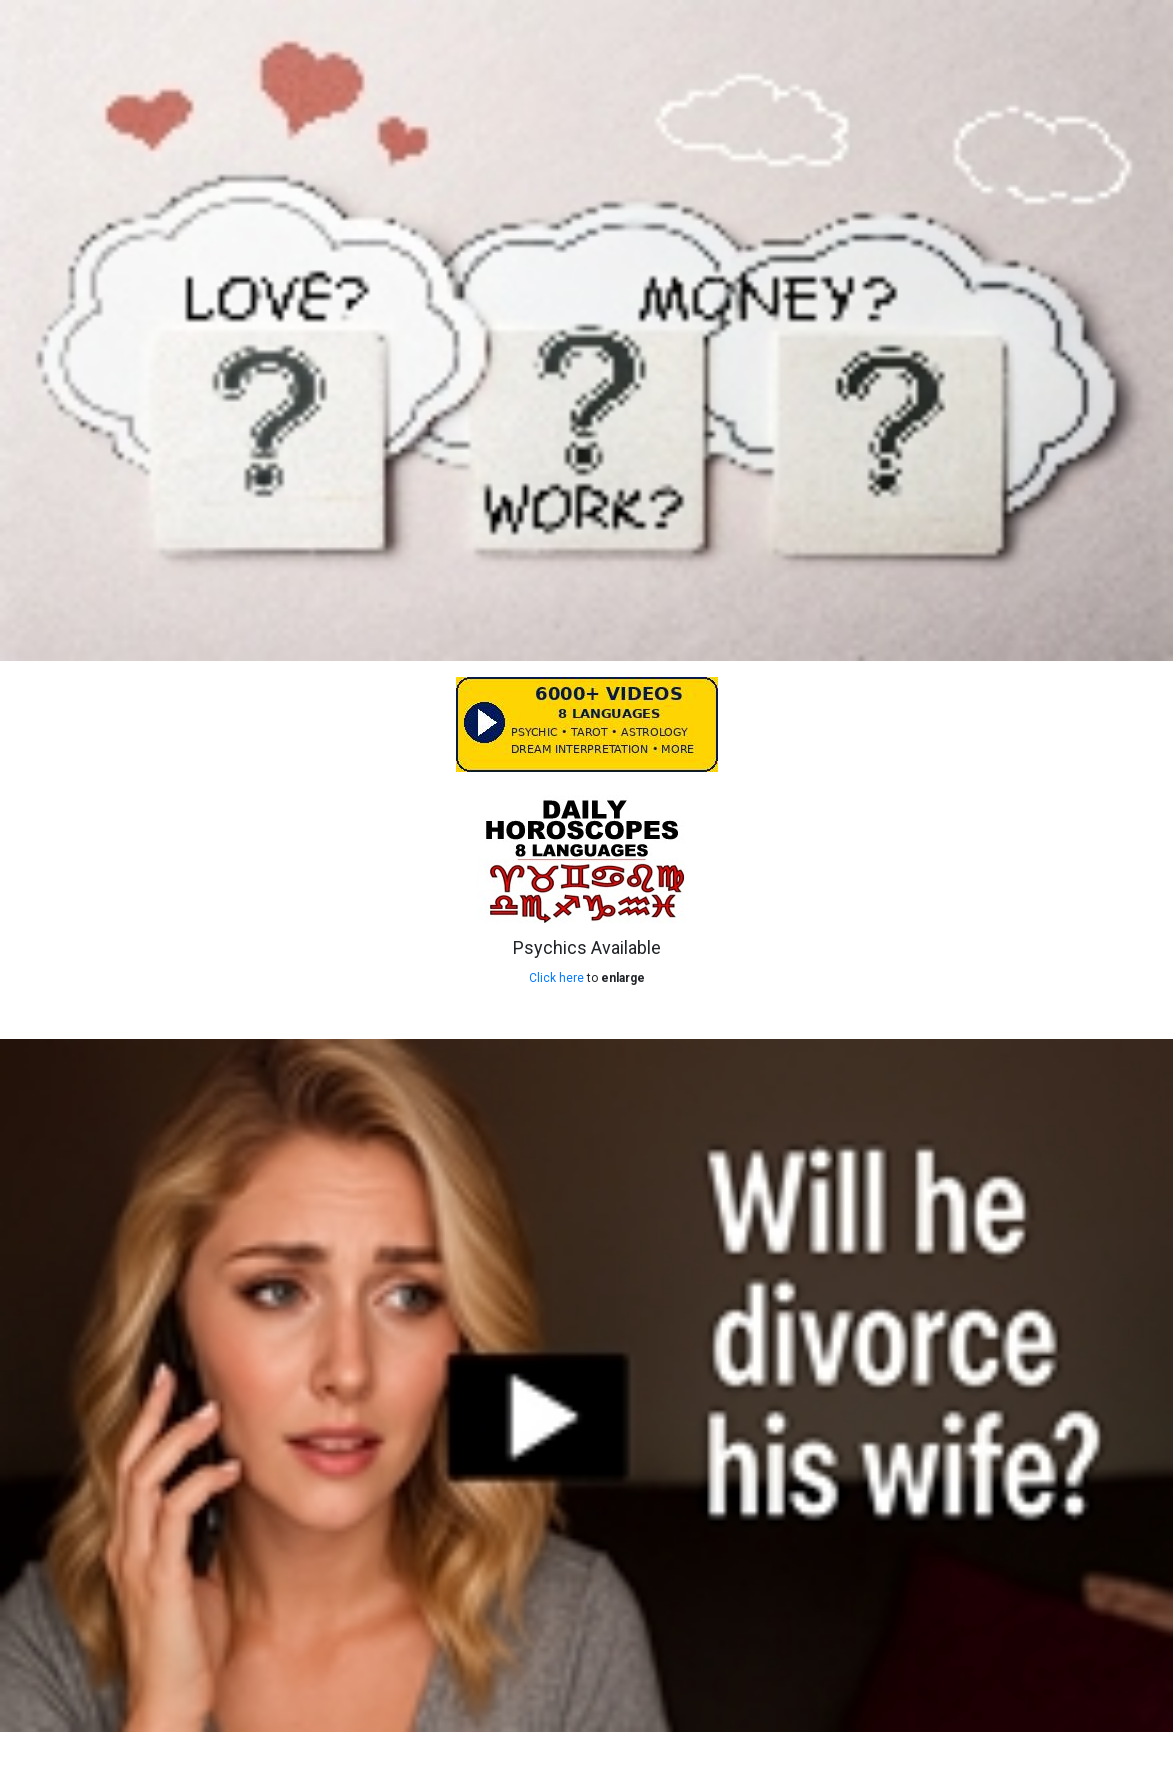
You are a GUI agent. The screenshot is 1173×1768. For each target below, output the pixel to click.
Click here (556, 978)
